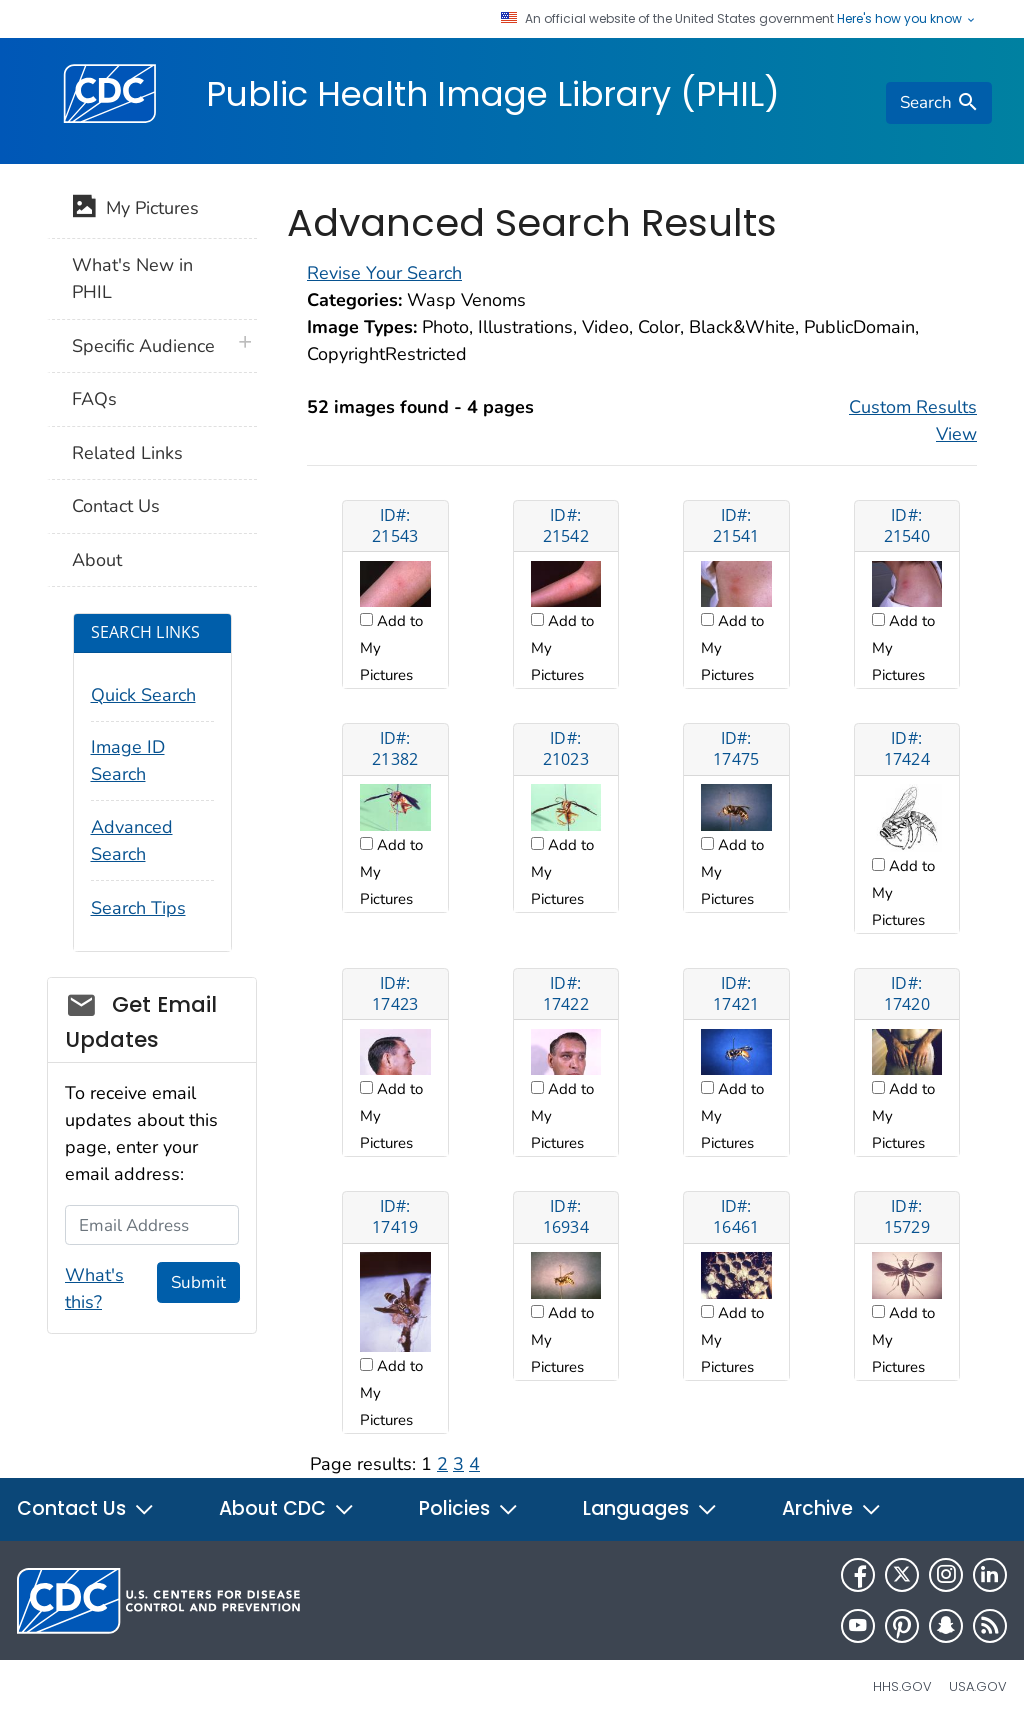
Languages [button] (650, 1508)
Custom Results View (913, 420)
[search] (939, 103)
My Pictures (135, 210)
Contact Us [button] (86, 1508)
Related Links (127, 453)
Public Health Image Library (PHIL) (493, 94)
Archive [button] (832, 1508)
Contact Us (116, 506)
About (97, 560)
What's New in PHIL (132, 278)
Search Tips (138, 908)
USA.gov (978, 1686)
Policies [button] (469, 1508)
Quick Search (143, 695)
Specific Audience (143, 346)
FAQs (94, 399)
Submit (198, 1282)
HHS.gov (902, 1686)
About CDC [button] (287, 1508)
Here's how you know (907, 19)
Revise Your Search (384, 273)
